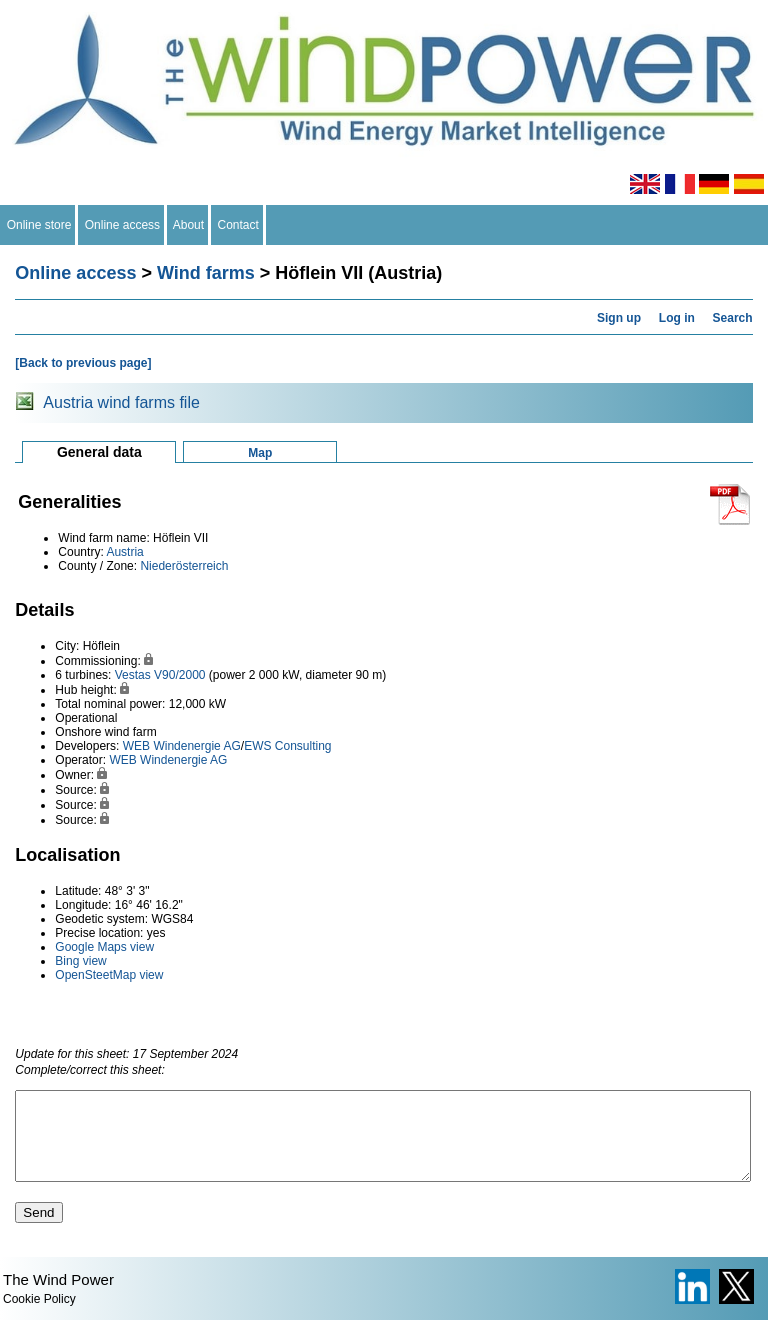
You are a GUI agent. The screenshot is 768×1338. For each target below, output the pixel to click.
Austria (124, 552)
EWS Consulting (287, 746)
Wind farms (206, 273)
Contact (238, 225)
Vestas (133, 675)
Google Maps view (104, 947)
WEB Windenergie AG (182, 746)
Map (260, 453)
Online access (122, 225)
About (189, 225)
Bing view (80, 961)
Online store (39, 225)
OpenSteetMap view (109, 975)
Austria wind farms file (121, 402)
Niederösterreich (184, 566)
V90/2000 (179, 675)
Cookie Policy (39, 1317)
